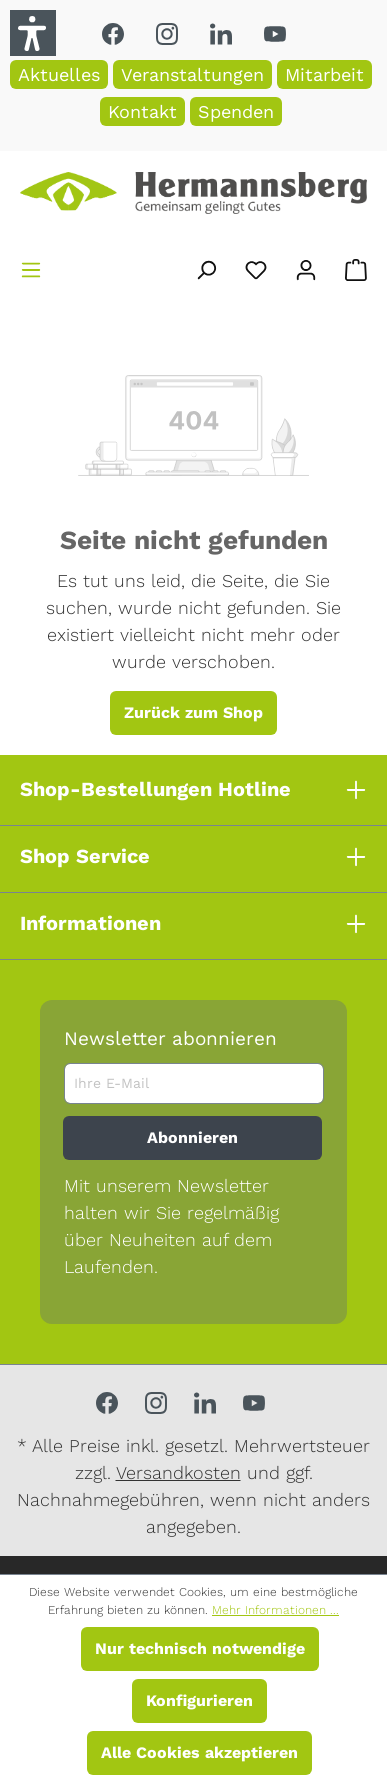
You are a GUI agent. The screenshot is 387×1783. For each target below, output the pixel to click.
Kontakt (142, 111)
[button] (33, 33)
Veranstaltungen (192, 74)
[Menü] (31, 266)
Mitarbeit (324, 74)
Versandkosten (178, 1472)
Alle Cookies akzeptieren (199, 1752)
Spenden (236, 111)
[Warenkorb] (356, 266)
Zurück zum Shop (193, 712)
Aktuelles (59, 74)
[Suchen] (206, 266)
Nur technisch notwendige (200, 1648)
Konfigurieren (199, 1700)
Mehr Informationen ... (275, 1610)
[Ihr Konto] (306, 266)
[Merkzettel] (256, 266)
